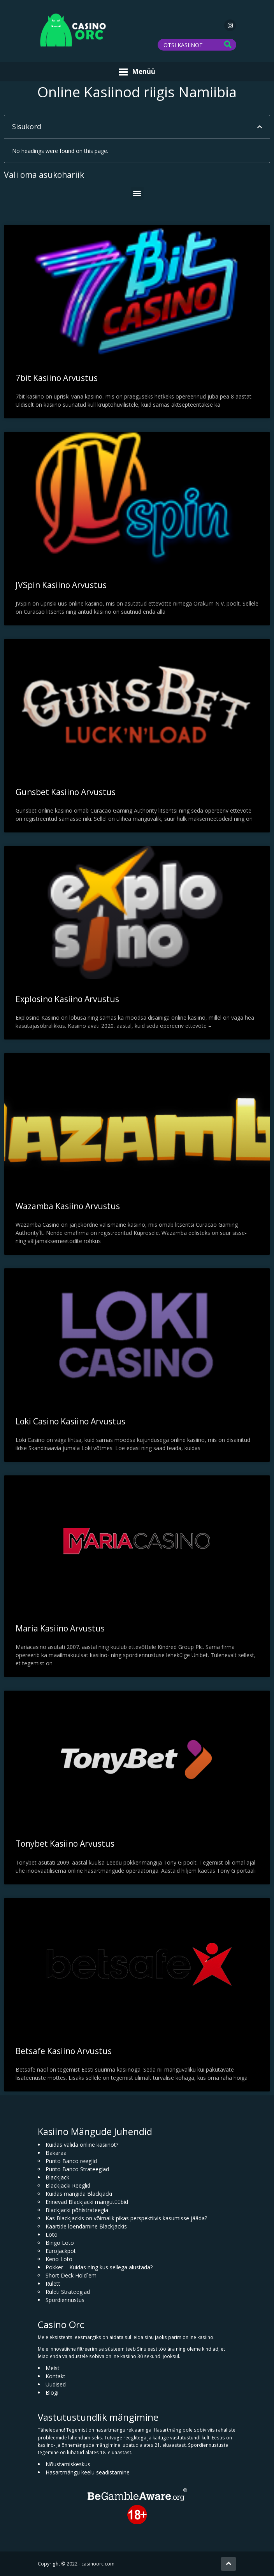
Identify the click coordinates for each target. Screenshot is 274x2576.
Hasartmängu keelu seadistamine (88, 2472)
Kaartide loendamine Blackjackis (86, 2226)
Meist (53, 2368)
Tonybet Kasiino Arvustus (65, 1843)
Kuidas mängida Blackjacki (79, 2193)
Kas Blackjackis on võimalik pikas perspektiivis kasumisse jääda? (126, 2218)
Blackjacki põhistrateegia (77, 2210)
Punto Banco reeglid (71, 2161)
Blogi (52, 2392)
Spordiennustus (65, 2300)
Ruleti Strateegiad (68, 2291)
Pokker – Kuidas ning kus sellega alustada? (99, 2267)
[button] (259, 127)
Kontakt (55, 2376)
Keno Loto (59, 2259)
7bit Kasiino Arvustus (57, 377)
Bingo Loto (60, 2242)
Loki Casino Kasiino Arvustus (70, 1421)
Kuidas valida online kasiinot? (82, 2144)
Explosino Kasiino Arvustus (67, 999)
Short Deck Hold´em (71, 2275)
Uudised (56, 2384)
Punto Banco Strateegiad (77, 2169)
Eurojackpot (61, 2251)
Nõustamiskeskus (68, 2464)
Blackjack (57, 2177)
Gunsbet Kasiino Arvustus (66, 792)
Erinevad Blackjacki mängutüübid (87, 2201)
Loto (52, 2234)
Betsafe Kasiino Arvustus (64, 2051)
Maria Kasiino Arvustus (60, 1628)
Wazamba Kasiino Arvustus (68, 1206)
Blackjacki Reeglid (68, 2185)
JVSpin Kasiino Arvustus (61, 584)
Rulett (53, 2283)
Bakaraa (56, 2152)
